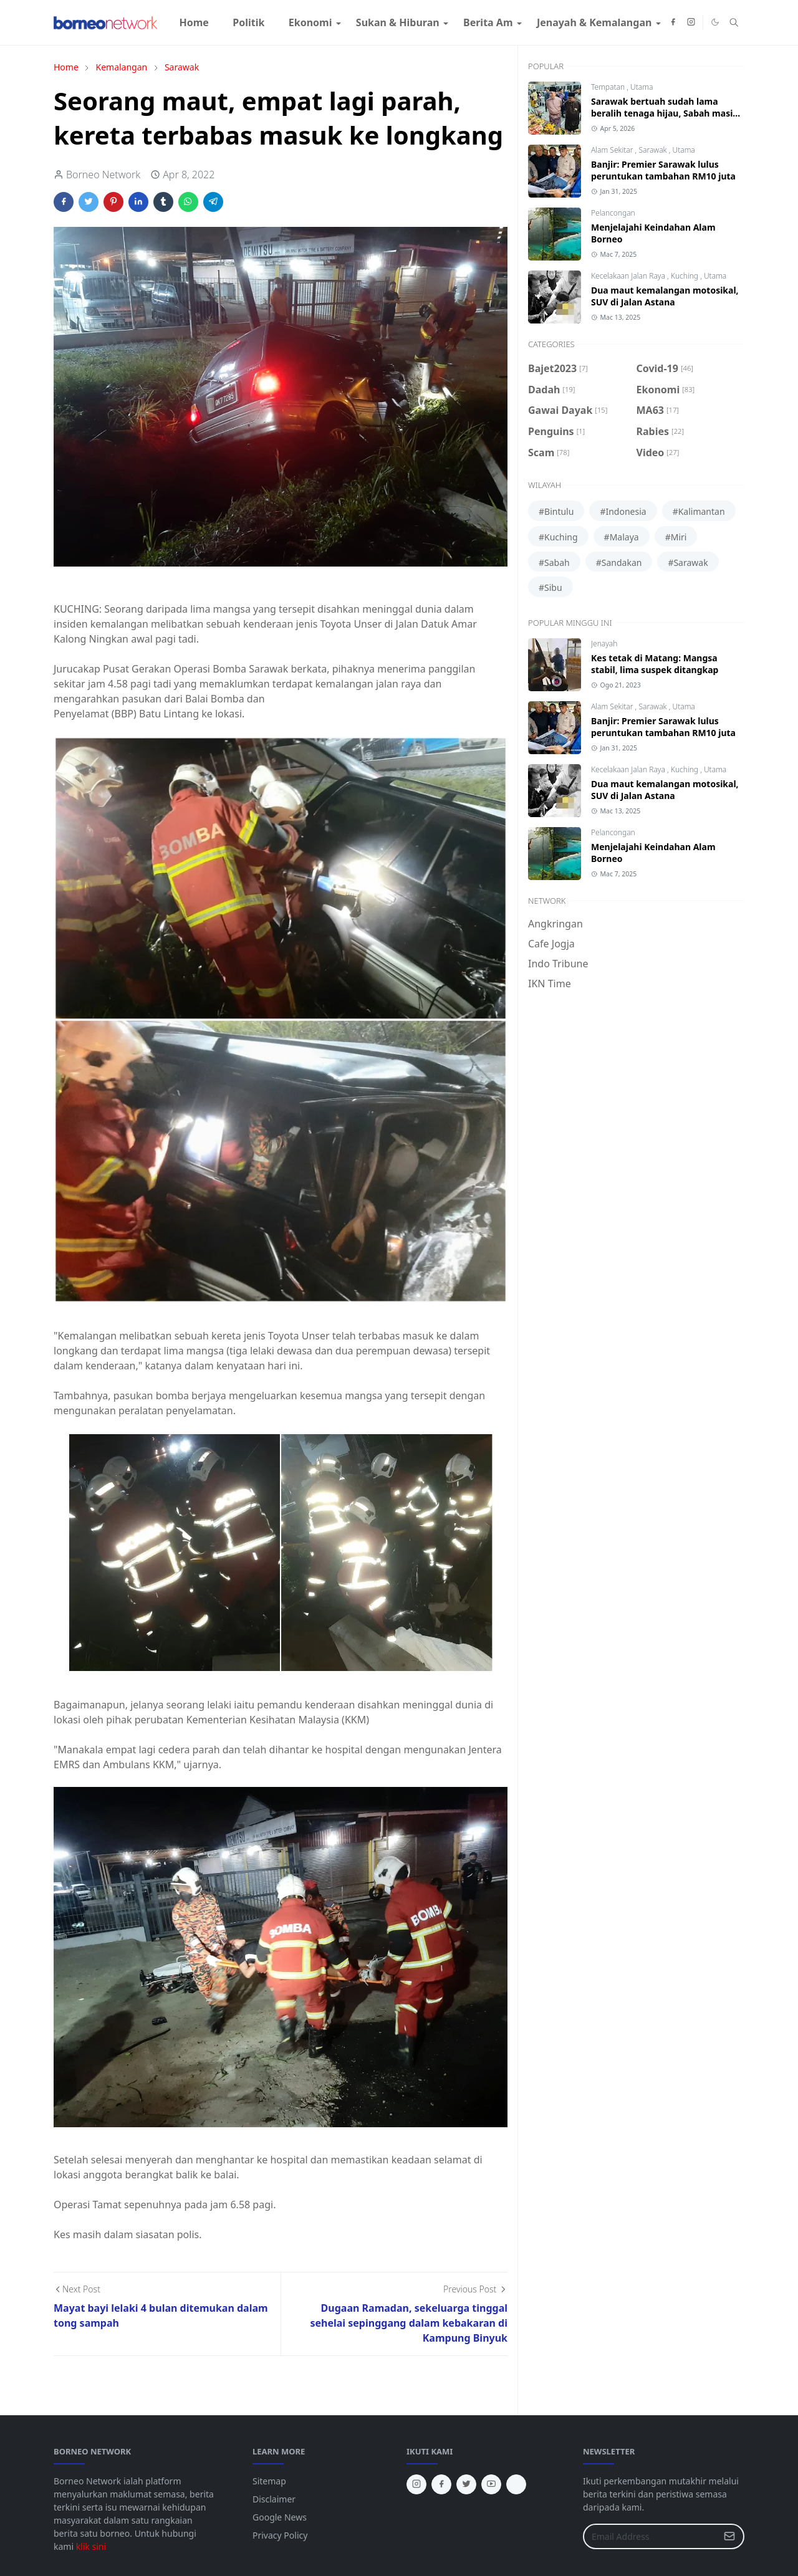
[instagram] (691, 22)
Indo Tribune (558, 963)
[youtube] (491, 2484)
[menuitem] (194, 22)
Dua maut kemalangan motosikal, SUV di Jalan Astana (665, 296)
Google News (279, 2517)
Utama (641, 87)
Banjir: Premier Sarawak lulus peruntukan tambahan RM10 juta (663, 170)
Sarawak (653, 150)
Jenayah (604, 643)
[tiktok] (516, 2484)
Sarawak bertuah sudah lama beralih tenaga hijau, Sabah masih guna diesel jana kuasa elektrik (664, 113)
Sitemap (269, 2481)
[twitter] (466, 2484)
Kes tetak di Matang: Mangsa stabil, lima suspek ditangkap (654, 664)
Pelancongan (613, 213)
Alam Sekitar (613, 150)
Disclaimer (274, 2499)
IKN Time (549, 983)
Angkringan (555, 924)
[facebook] (673, 22)
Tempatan (609, 87)
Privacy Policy (279, 2535)
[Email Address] (650, 2536)
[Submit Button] (729, 2536)
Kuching (685, 276)
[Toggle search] (734, 22)
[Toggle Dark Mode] (715, 22)
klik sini (91, 2546)
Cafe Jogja (551, 943)
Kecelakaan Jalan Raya (629, 276)
